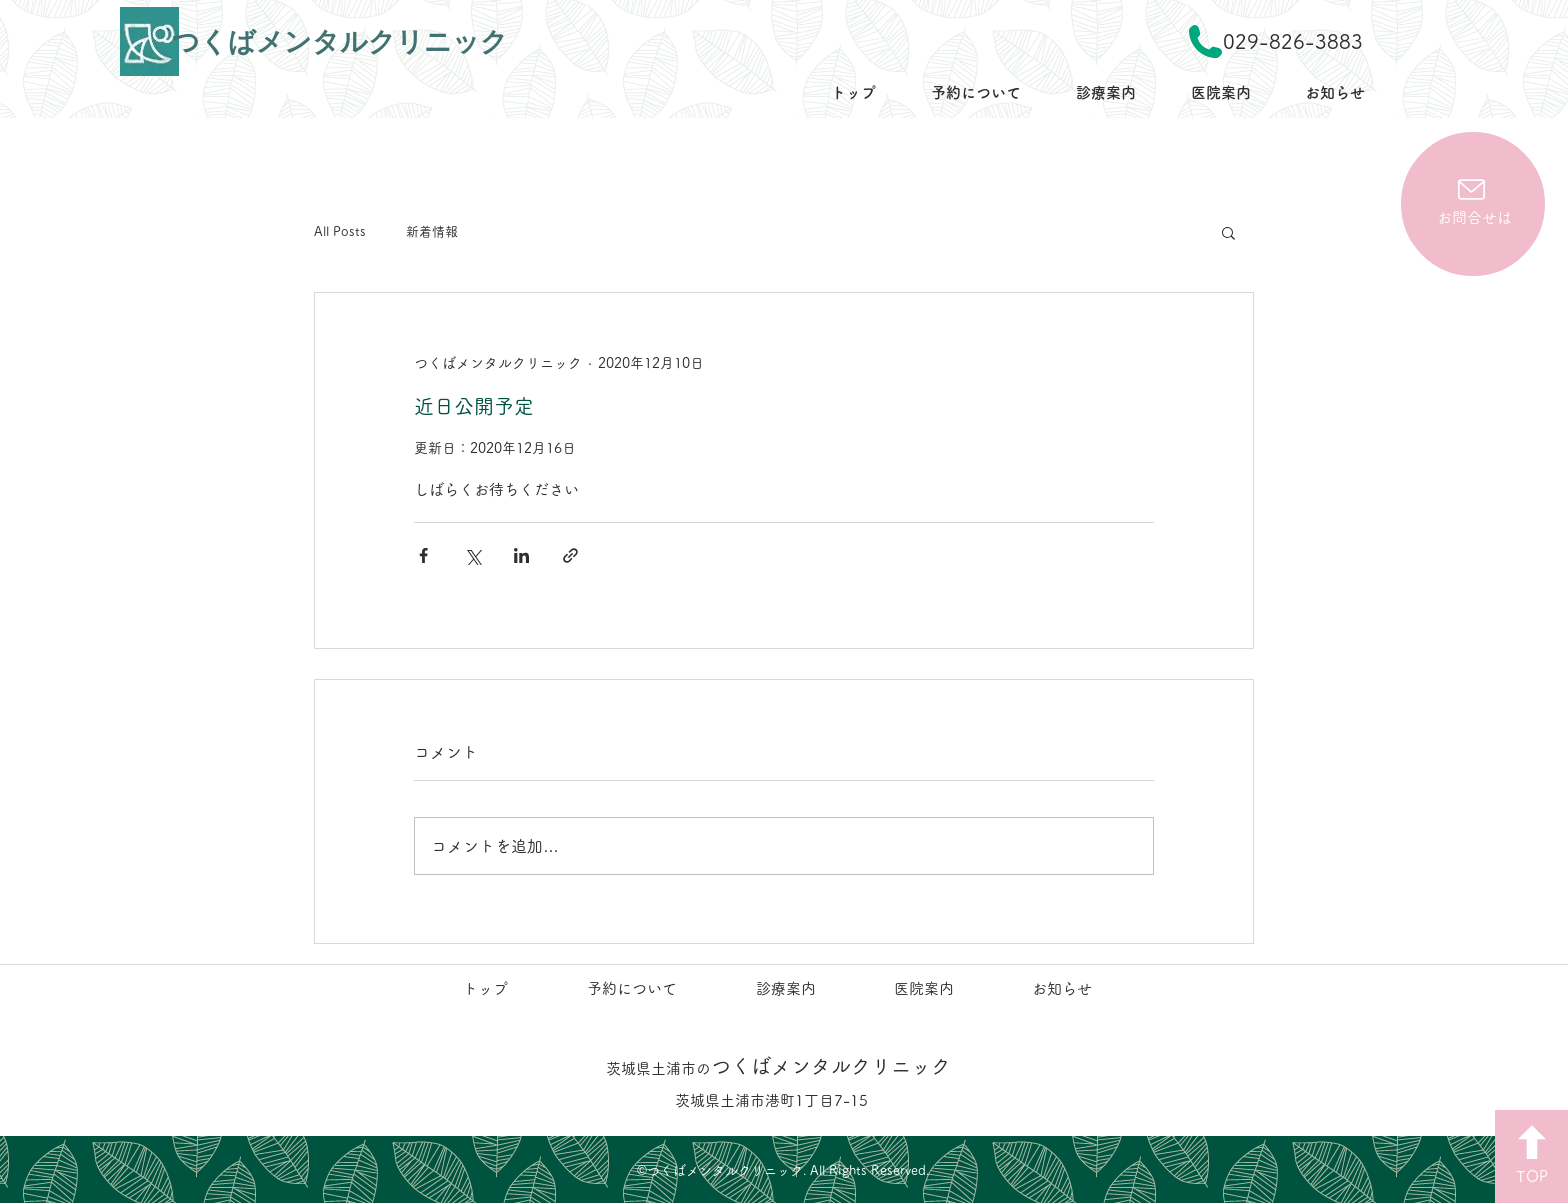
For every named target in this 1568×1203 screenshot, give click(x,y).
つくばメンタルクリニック (778, 1066)
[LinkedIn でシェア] (521, 555)
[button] (1228, 232)
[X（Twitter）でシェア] (472, 555)
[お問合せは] (1473, 204)
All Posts (340, 231)
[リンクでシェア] (570, 555)
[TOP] (1531, 1156)
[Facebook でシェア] (423, 555)
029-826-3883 (1293, 41)
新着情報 (432, 231)
